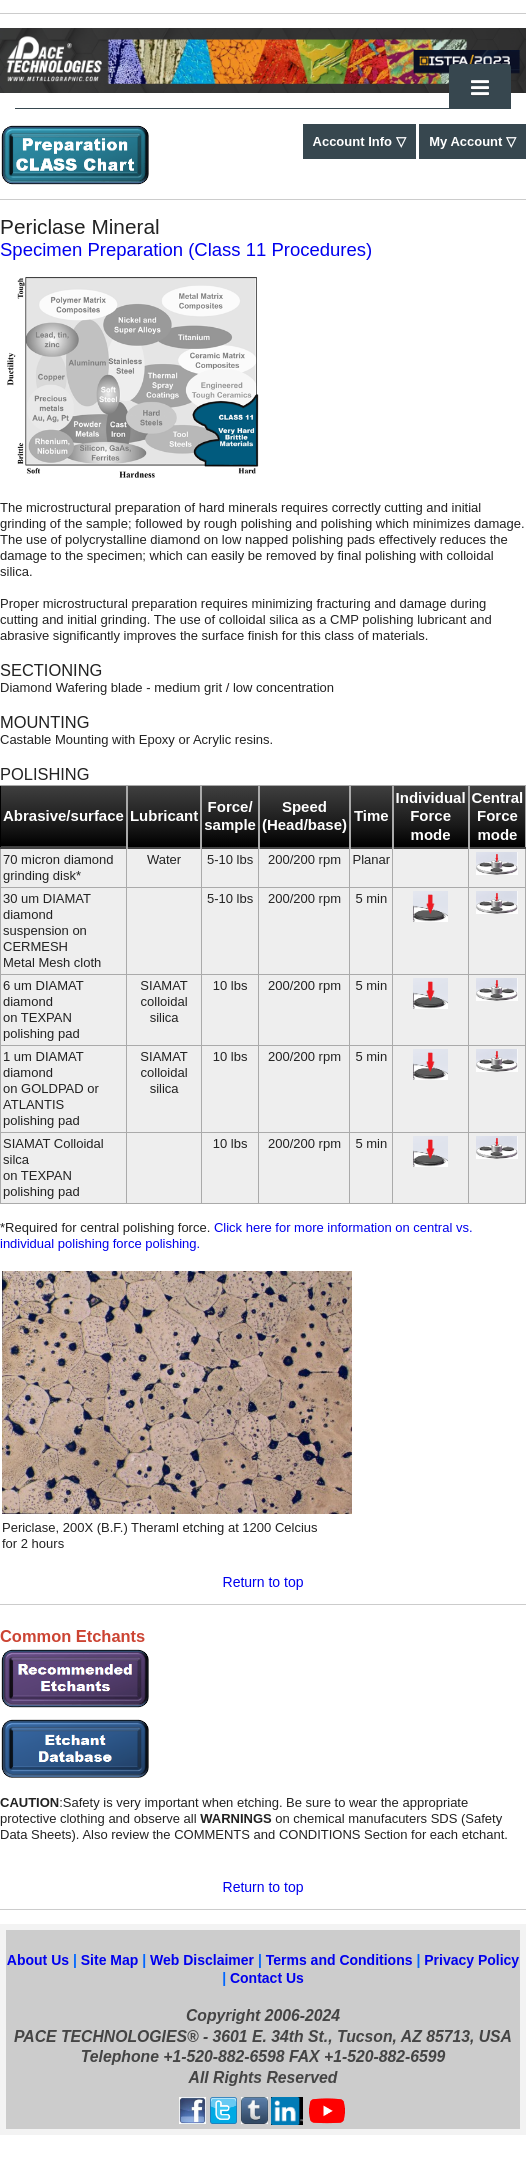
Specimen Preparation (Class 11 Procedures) (186, 249)
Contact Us (267, 1978)
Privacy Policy (471, 1960)
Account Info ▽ (359, 141)
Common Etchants (72, 1636)
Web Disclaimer (204, 1960)
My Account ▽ (472, 141)
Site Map (110, 1960)
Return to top (263, 1582)
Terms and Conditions (341, 1960)
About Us (38, 1960)
